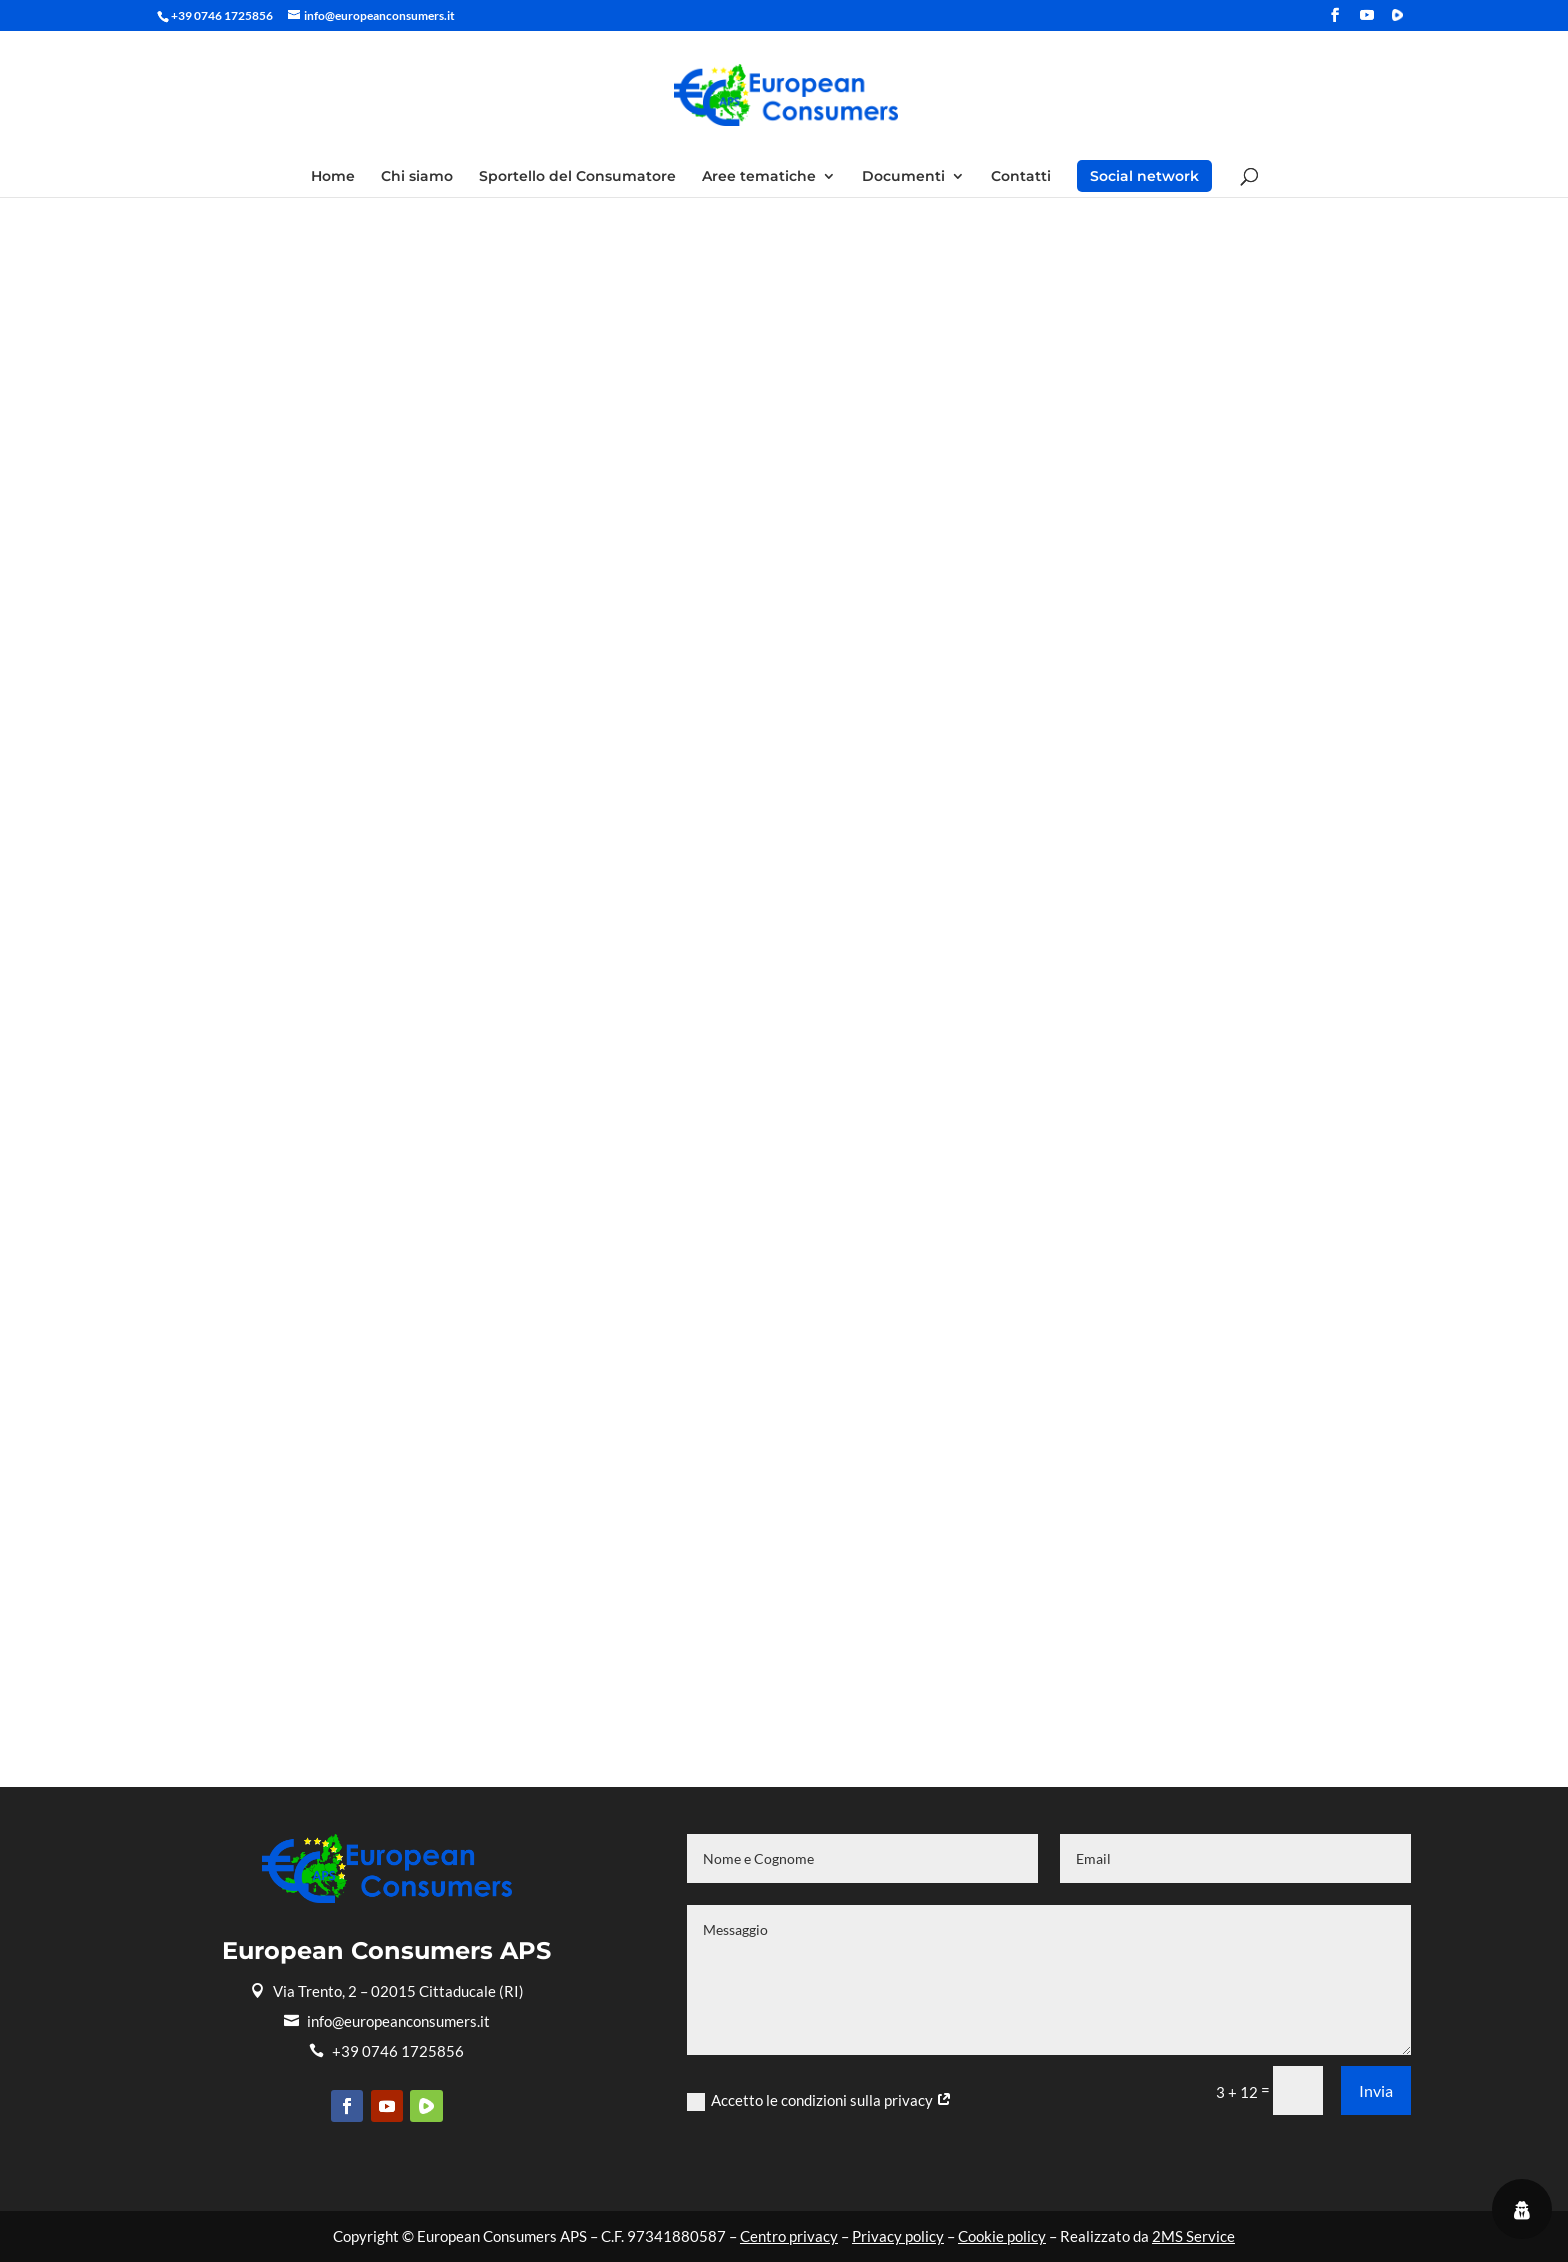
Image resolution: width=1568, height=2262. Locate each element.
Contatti (1021, 177)
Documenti (903, 177)
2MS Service (1193, 2236)
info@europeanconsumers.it (387, 2021)
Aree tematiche (759, 177)
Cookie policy (1002, 2236)
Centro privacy (789, 2236)
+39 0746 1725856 (386, 2051)
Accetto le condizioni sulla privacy (819, 2101)
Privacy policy (898, 2236)
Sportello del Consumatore (577, 177)
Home (333, 177)
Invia (1376, 2090)
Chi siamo (417, 177)
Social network (1144, 176)
